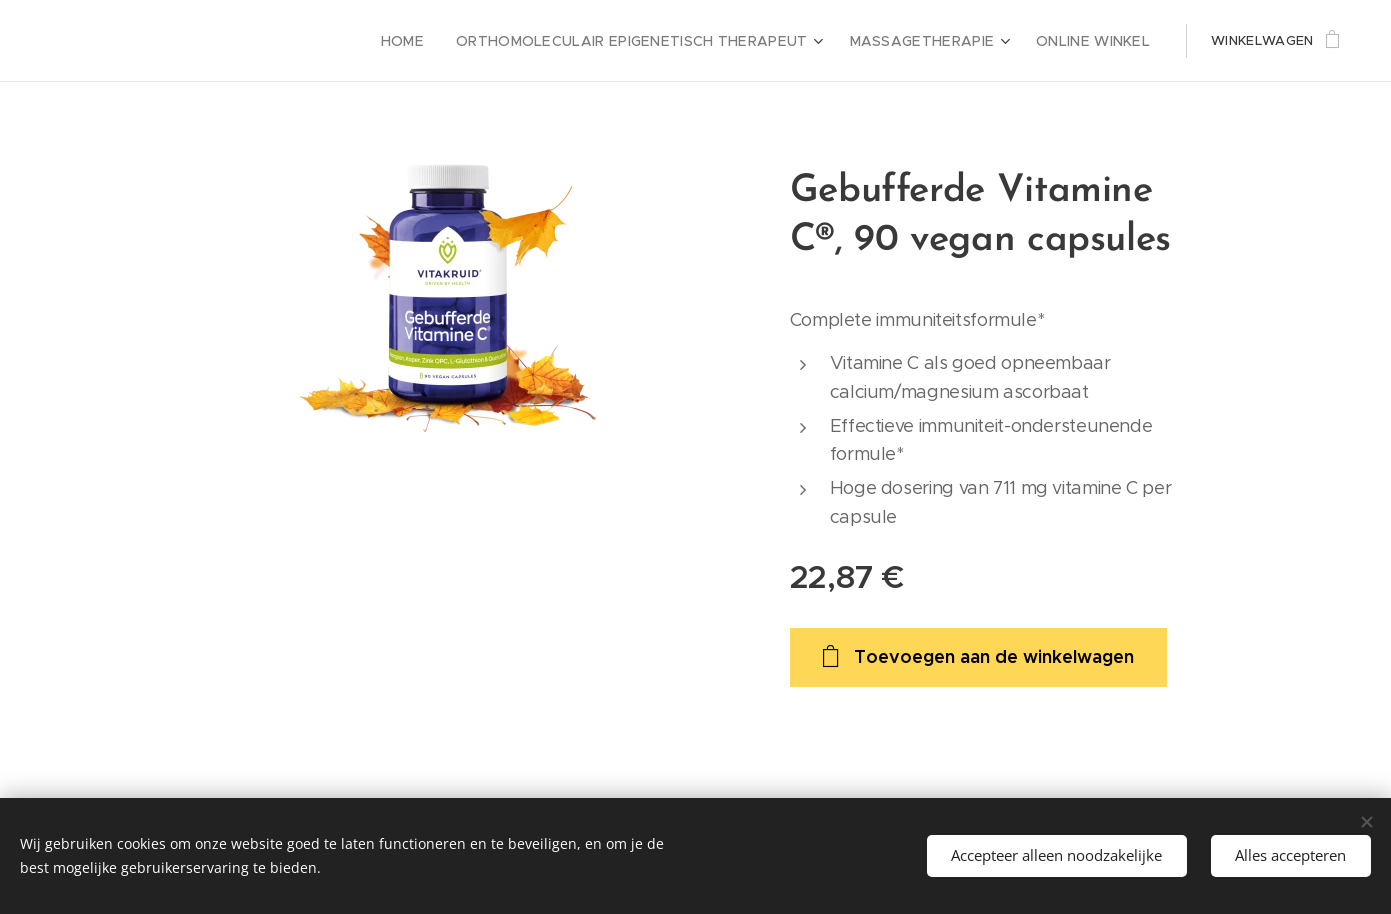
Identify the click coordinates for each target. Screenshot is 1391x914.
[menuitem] (453, 41)
